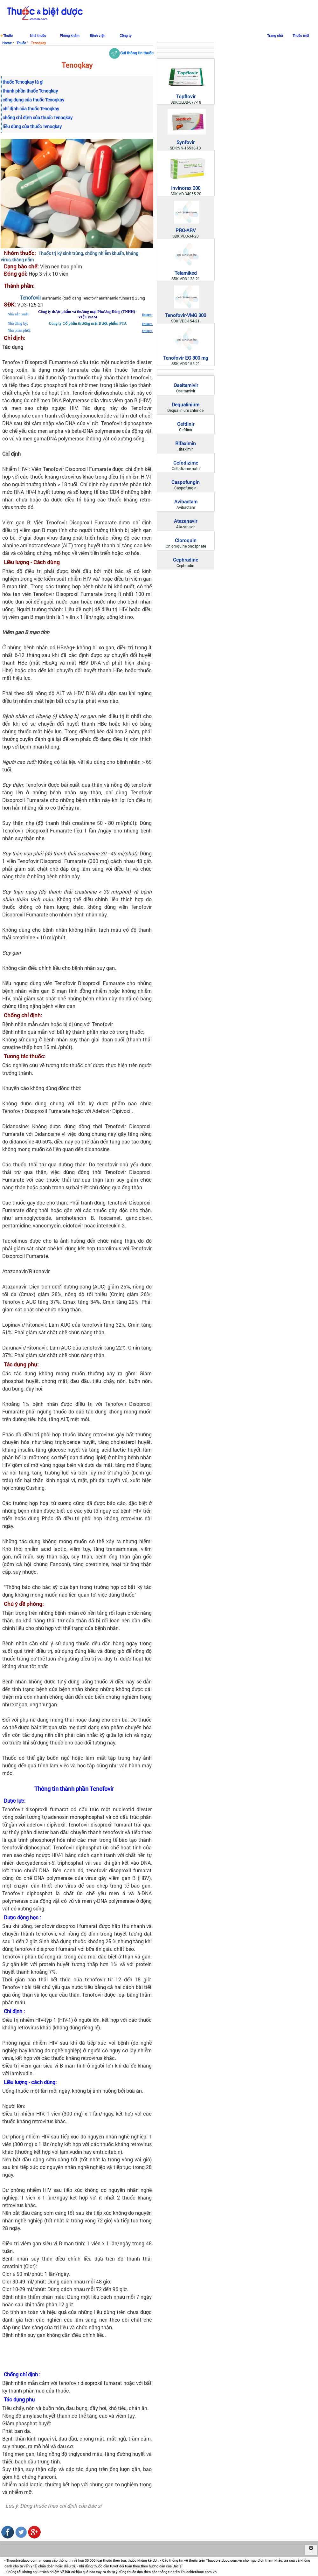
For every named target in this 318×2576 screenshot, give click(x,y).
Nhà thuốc (38, 35)
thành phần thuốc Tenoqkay (30, 91)
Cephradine (185, 559)
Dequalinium (185, 404)
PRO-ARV (186, 230)
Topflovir (186, 96)
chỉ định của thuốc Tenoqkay (31, 109)
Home (7, 42)
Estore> (147, 314)
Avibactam (185, 501)
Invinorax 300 (185, 188)
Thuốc (8, 35)
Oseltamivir (186, 385)
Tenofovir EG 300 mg (185, 358)
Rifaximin (185, 443)
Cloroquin (186, 540)
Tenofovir (30, 297)
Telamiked (186, 273)
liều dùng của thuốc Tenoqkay (32, 126)
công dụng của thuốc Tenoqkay (33, 100)
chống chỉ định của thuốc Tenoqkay (38, 117)
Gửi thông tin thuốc (131, 52)
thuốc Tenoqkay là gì (23, 82)
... (311, 2550)
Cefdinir (185, 424)
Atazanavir (185, 521)
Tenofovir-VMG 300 (185, 315)
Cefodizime (185, 462)
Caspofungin (185, 482)
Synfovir (185, 142)
